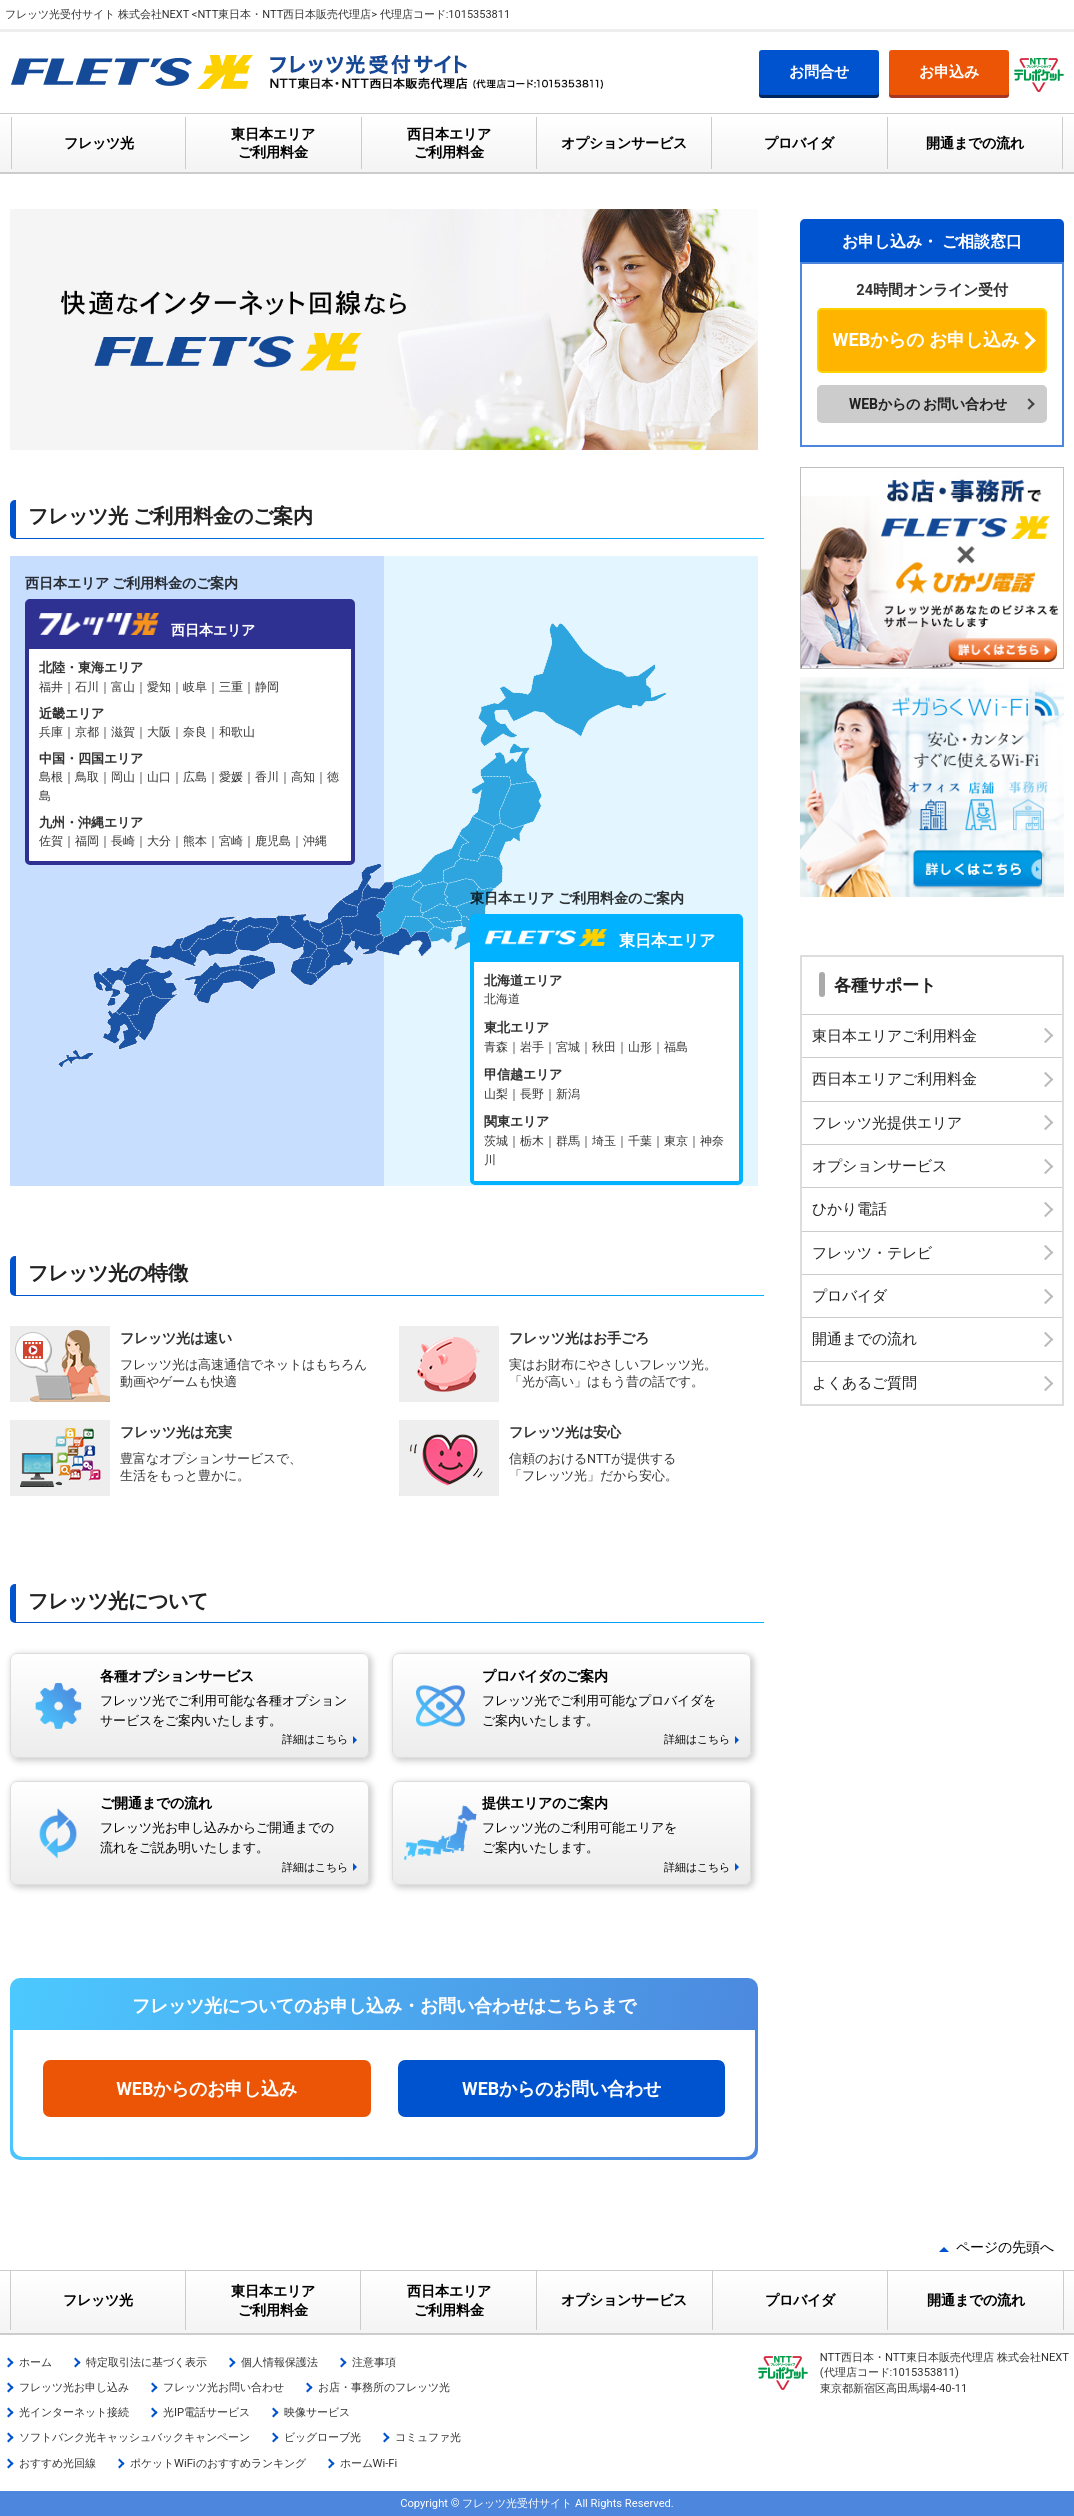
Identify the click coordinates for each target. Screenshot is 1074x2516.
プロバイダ (799, 143)
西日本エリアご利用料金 (894, 1079)
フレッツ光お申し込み (74, 2387)
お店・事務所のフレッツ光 (384, 2387)
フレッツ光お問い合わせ (223, 2387)
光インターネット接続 (74, 2412)
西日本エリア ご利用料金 (449, 143)
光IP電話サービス (206, 2412)
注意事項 (374, 2362)
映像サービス (317, 2412)
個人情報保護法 (279, 2362)
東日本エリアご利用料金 (894, 1036)
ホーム (35, 2362)
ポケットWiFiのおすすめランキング (218, 2463)
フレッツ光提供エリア (887, 1123)
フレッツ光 (99, 143)
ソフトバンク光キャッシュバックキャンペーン (134, 2437)
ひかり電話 (849, 1209)
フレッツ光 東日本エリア (606, 1071)
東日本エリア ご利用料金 (273, 143)
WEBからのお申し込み (206, 2088)
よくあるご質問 (864, 1383)
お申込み (949, 72)
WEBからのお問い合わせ (561, 2088)
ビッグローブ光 (322, 2437)
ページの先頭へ (1005, 2247)
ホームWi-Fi (369, 2463)
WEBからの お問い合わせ (928, 404)
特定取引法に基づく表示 (146, 2362)
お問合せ (819, 72)
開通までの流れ (975, 143)
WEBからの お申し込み (926, 339)
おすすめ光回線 (57, 2463)
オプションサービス (624, 143)
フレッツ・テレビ (872, 1253)
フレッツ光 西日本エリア (190, 754)
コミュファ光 (428, 2437)
